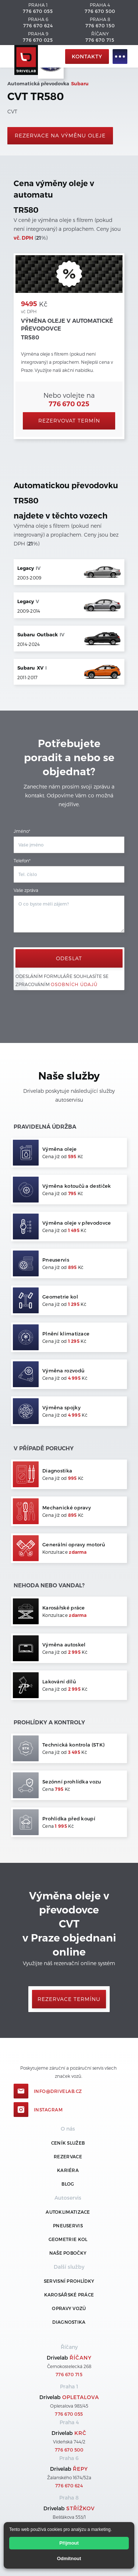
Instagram (48, 2109)
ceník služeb (68, 2142)
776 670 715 (99, 39)
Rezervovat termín (69, 420)
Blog (67, 2183)
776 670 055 (38, 11)
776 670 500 (100, 11)
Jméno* (22, 831)
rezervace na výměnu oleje (60, 135)
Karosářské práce (69, 2294)
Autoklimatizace (68, 2211)
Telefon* (22, 860)
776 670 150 (100, 25)
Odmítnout (69, 2558)
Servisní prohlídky (69, 2280)
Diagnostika (68, 2321)
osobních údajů (74, 984)
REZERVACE (68, 2156)
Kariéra (68, 2170)
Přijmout (69, 2543)
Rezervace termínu (69, 1999)
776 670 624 (38, 25)
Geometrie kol (68, 2239)
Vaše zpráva (26, 890)
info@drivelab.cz (58, 2091)
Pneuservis (68, 2225)
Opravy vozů (69, 2308)
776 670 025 (38, 39)
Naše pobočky (68, 2252)
